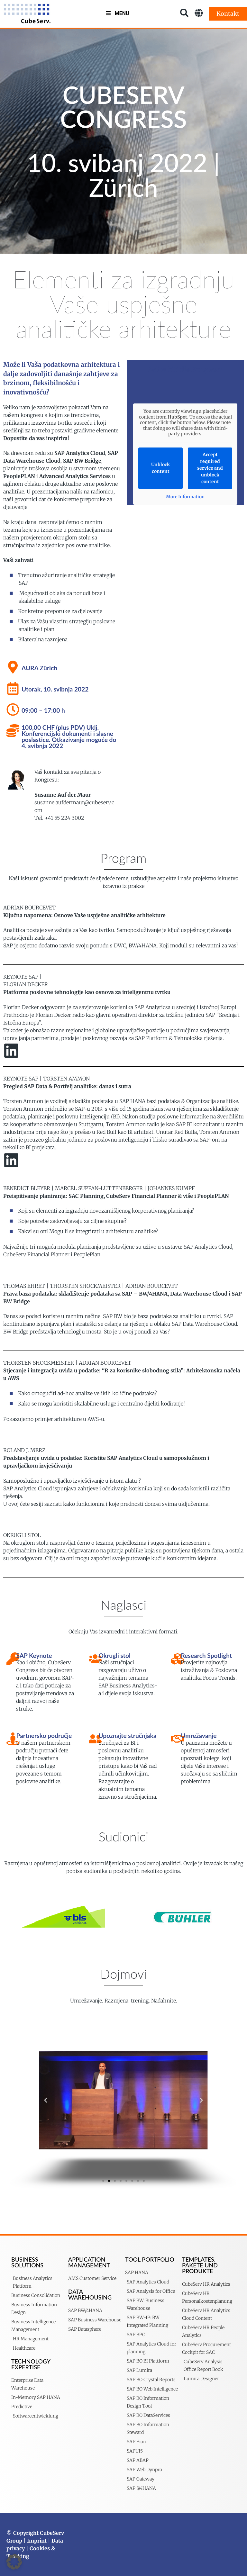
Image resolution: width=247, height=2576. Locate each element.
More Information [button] (185, 496)
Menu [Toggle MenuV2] (117, 13)
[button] (45, 2100)
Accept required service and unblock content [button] (210, 467)
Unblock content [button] (160, 468)
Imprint (37, 2540)
